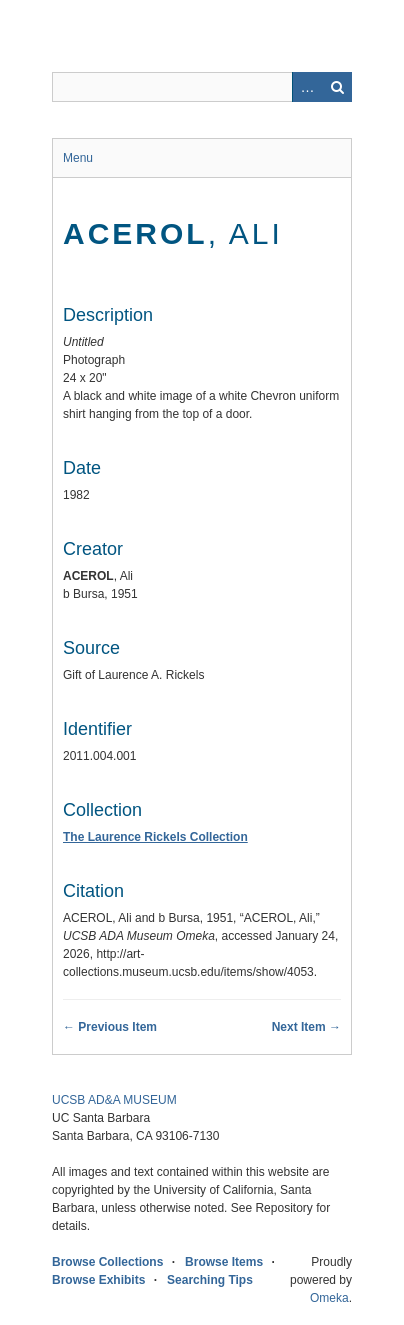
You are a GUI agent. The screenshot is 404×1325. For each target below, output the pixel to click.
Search (337, 87)
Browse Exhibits (98, 1280)
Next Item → (306, 1027)
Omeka (329, 1298)
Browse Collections (107, 1262)
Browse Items (224, 1262)
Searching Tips (210, 1280)
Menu (78, 158)
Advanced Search (307, 87)
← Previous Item (110, 1027)
